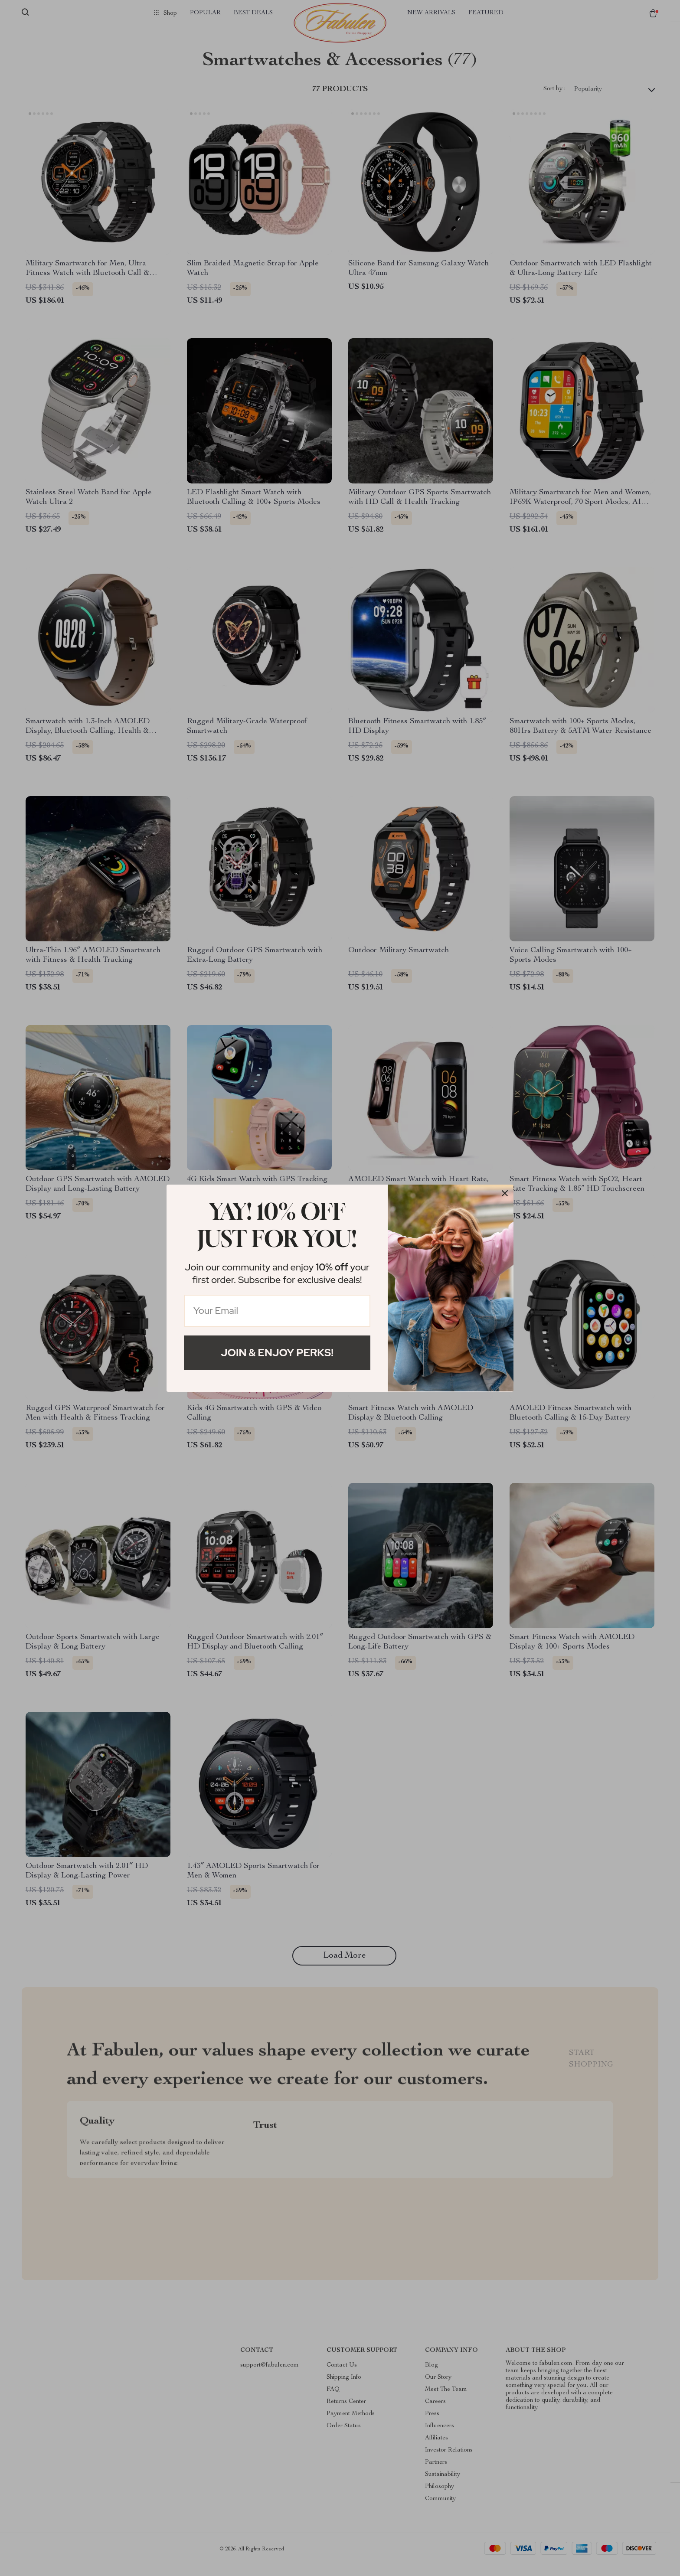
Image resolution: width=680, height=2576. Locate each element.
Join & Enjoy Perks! (277, 1352)
